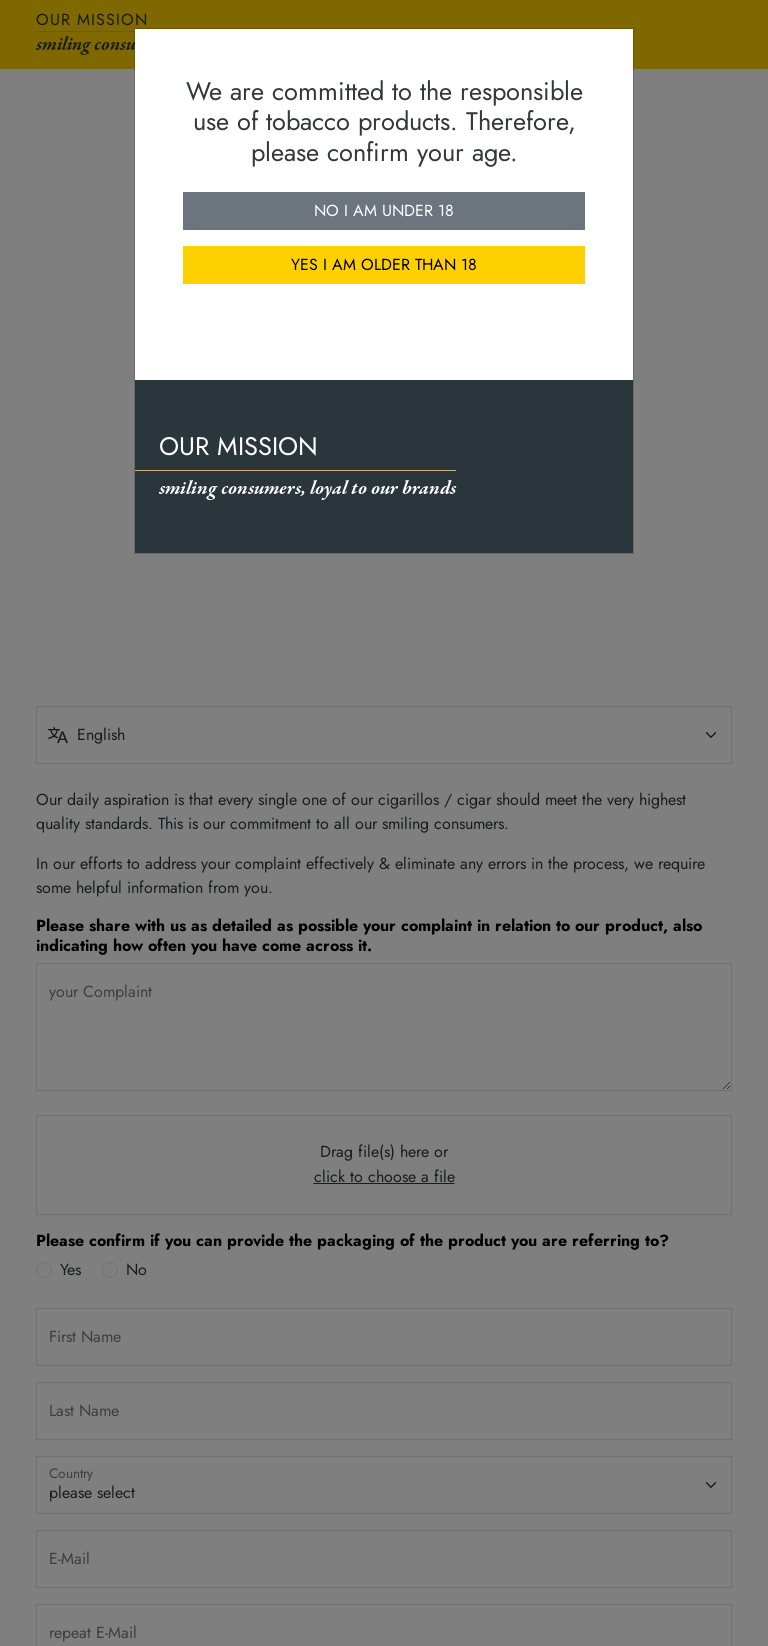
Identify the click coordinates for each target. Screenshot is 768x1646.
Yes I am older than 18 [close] (384, 264)
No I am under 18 (384, 210)
